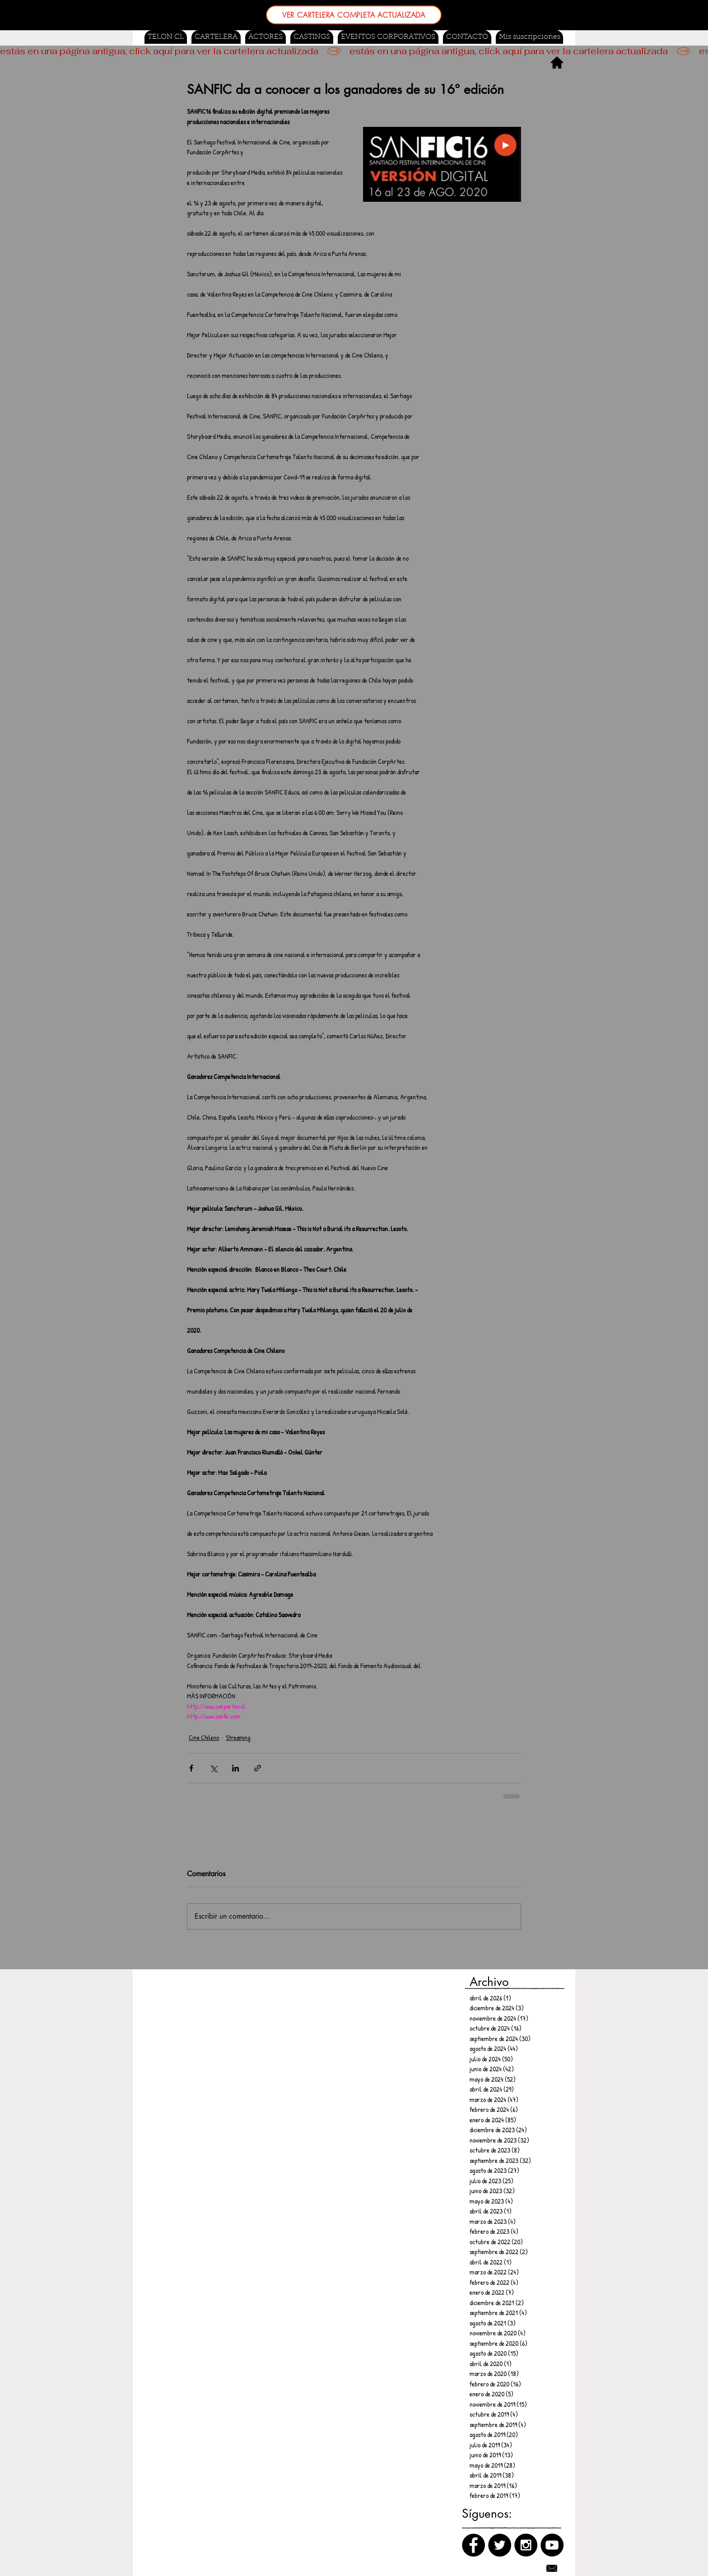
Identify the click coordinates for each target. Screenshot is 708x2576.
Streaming (238, 1737)
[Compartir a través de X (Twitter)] (213, 1768)
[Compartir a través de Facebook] (191, 1768)
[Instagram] (525, 2545)
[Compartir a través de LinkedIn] (235, 1768)
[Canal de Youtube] (552, 2545)
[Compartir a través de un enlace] (257, 1768)
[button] (311, 37)
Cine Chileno (204, 1737)
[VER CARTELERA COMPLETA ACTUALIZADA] (354, 14)
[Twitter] (499, 2545)
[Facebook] (473, 2545)
